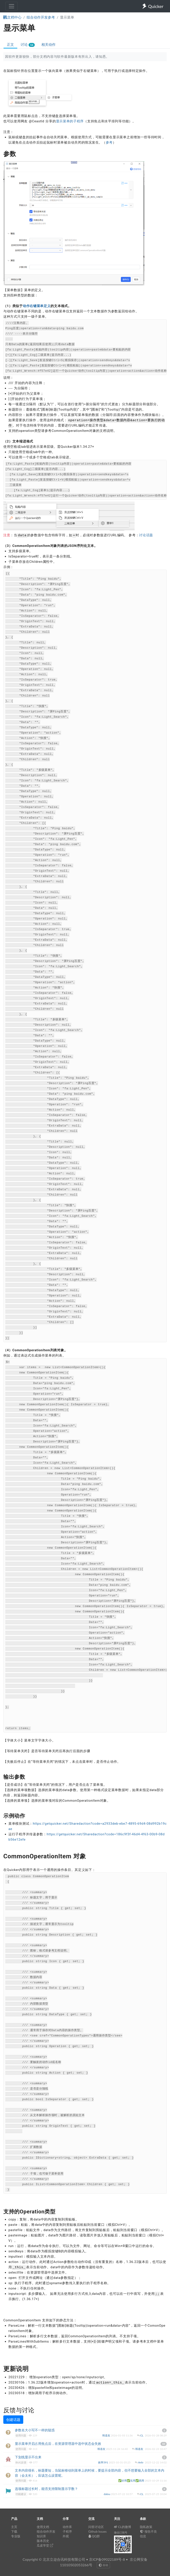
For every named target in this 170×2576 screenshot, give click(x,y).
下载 (14, 2531)
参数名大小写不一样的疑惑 (35, 2430)
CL (142, 2435)
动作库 (67, 2527)
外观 (66, 2536)
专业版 (15, 2536)
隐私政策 (146, 2527)
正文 (10, 44)
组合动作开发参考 (41, 17)
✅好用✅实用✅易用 (131, 2480)
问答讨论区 (96, 2527)
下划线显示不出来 (28, 2457)
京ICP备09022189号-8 (107, 2559)
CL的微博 (122, 2527)
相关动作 (48, 44)
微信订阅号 (120, 2532)
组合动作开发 (46, 2531)
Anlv (141, 2462)
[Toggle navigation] (11, 6)
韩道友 (106, 2435)
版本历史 (43, 2541)
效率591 (103, 2462)
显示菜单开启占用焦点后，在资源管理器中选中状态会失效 (58, 2443)
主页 (14, 2527)
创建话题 (13, 2419)
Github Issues (97, 2531)
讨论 (28, 44)
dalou (107, 2494)
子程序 (67, 2531)
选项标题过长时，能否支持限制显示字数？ (46, 2489)
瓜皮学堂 (45, 2545)
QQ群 (94, 2536)
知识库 (41, 2536)
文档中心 (12, 17)
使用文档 (43, 2527)
